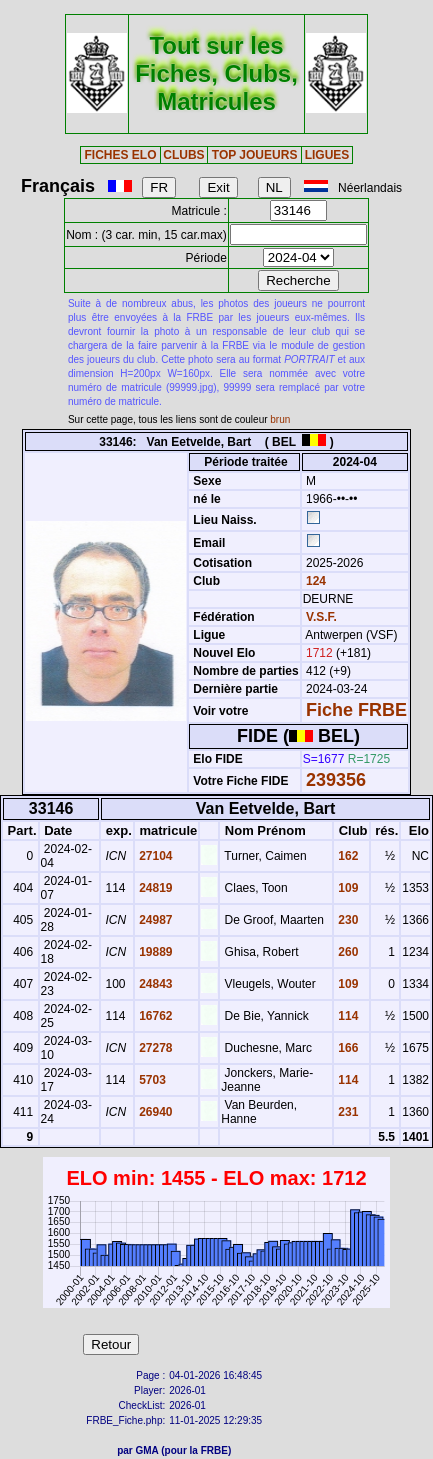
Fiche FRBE (356, 710)
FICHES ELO (120, 155)
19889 (154, 952)
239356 (336, 780)
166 (346, 1048)
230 (346, 920)
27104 (154, 856)
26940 (154, 1112)
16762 (154, 1016)
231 (346, 1112)
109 (346, 888)
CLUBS (183, 155)
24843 (154, 984)
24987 (154, 920)
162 (346, 856)
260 (346, 952)
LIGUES (327, 155)
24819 (154, 888)
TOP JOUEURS (255, 155)
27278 (154, 1048)
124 (314, 581)
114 (346, 1016)
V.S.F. (321, 617)
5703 (151, 1080)
